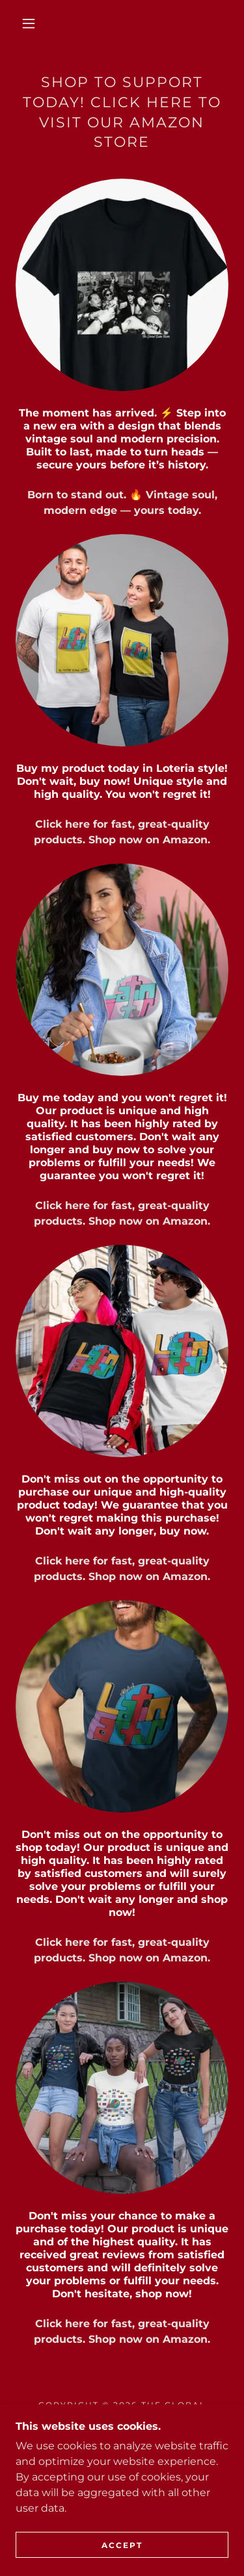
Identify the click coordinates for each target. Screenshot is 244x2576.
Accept (122, 2545)
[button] (29, 23)
